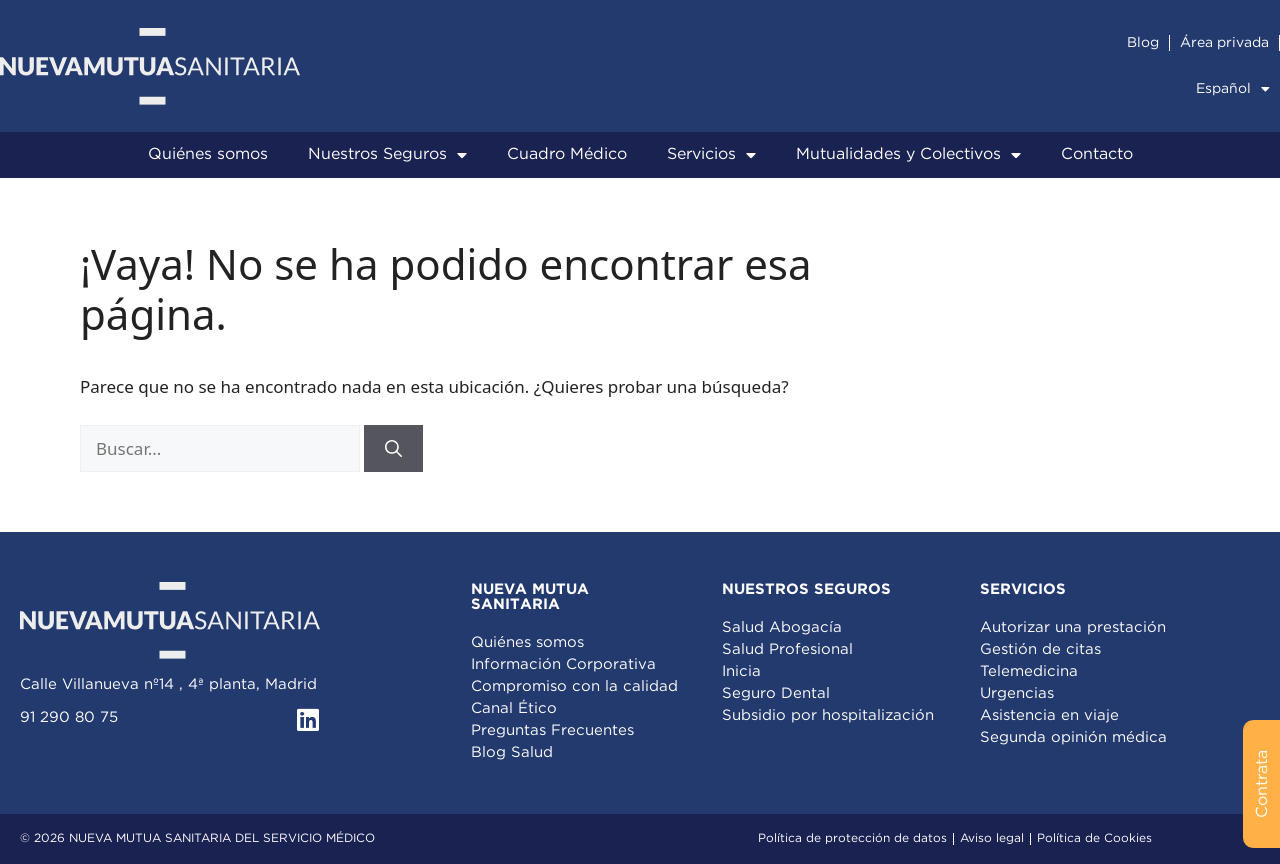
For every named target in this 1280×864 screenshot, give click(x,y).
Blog (1143, 43)
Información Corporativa (563, 664)
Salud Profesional (787, 649)
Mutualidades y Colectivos (908, 155)
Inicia (741, 671)
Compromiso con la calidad (574, 686)
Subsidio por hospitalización (828, 715)
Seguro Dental (776, 693)
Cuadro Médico (567, 154)
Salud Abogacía (782, 627)
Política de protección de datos (852, 838)
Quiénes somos (208, 154)
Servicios (711, 155)
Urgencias (1017, 693)
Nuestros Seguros (387, 155)
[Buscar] (393, 449)
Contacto (1097, 154)
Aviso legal (992, 838)
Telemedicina (1029, 671)
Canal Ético (514, 708)
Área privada (1224, 43)
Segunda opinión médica (1073, 737)
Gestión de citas (1040, 649)
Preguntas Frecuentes (552, 730)
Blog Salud (512, 752)
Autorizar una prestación (1073, 627)
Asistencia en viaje (1049, 715)
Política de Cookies (1094, 838)
